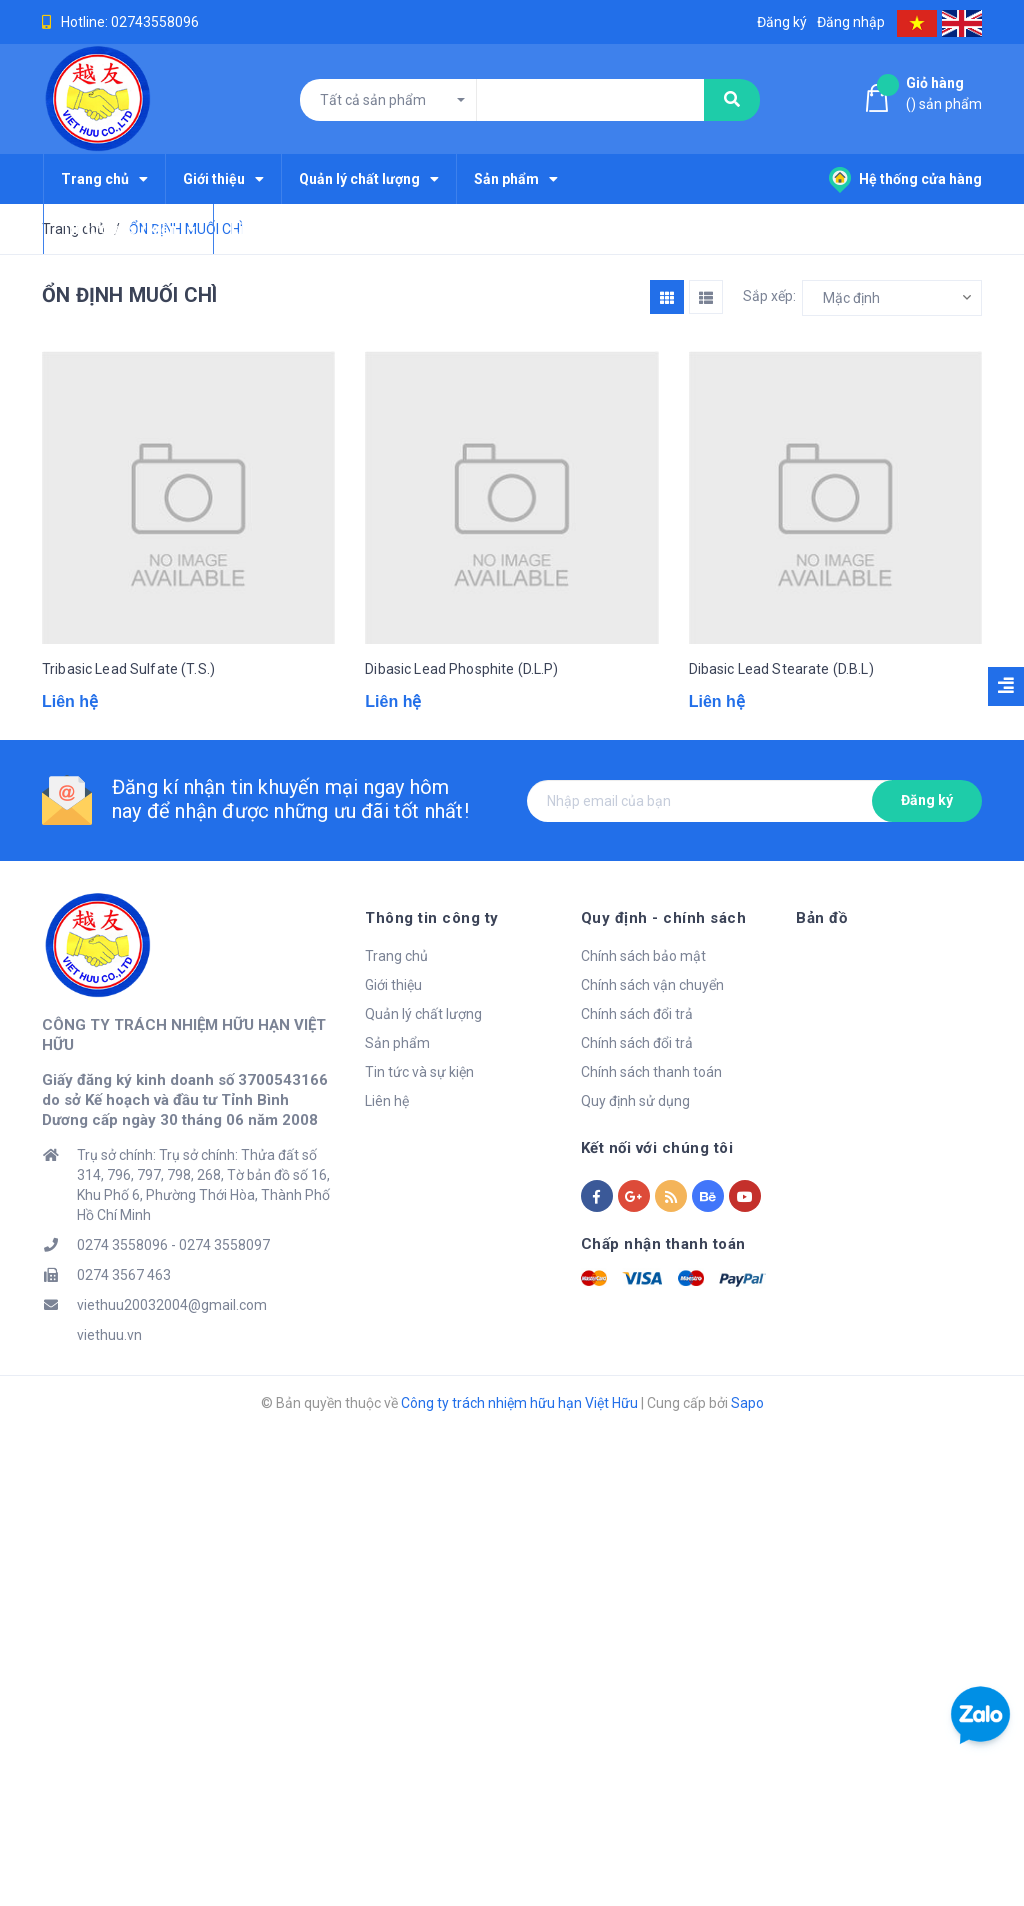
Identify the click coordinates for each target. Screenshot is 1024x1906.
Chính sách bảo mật (643, 956)
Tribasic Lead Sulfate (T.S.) (128, 669)
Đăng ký (927, 800)
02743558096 (155, 22)
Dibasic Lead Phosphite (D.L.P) (461, 669)
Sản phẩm (397, 1043)
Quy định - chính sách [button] (664, 918)
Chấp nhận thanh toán (663, 1244)
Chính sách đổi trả (637, 1014)
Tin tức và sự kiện (419, 1072)
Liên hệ (387, 1101)
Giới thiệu (393, 985)
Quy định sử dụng (635, 1101)
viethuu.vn (109, 1335)
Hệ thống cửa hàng (905, 179)
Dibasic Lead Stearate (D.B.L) (781, 669)
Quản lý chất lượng (423, 1014)
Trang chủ (396, 956)
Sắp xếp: (769, 296)
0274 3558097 (224, 1245)
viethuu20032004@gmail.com (172, 1305)
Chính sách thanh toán (651, 1072)
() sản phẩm (944, 92)
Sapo (747, 1403)
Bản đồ (821, 918)
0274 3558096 (122, 1245)
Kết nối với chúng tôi (657, 1148)
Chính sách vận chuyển (652, 985)
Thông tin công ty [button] (432, 918)
